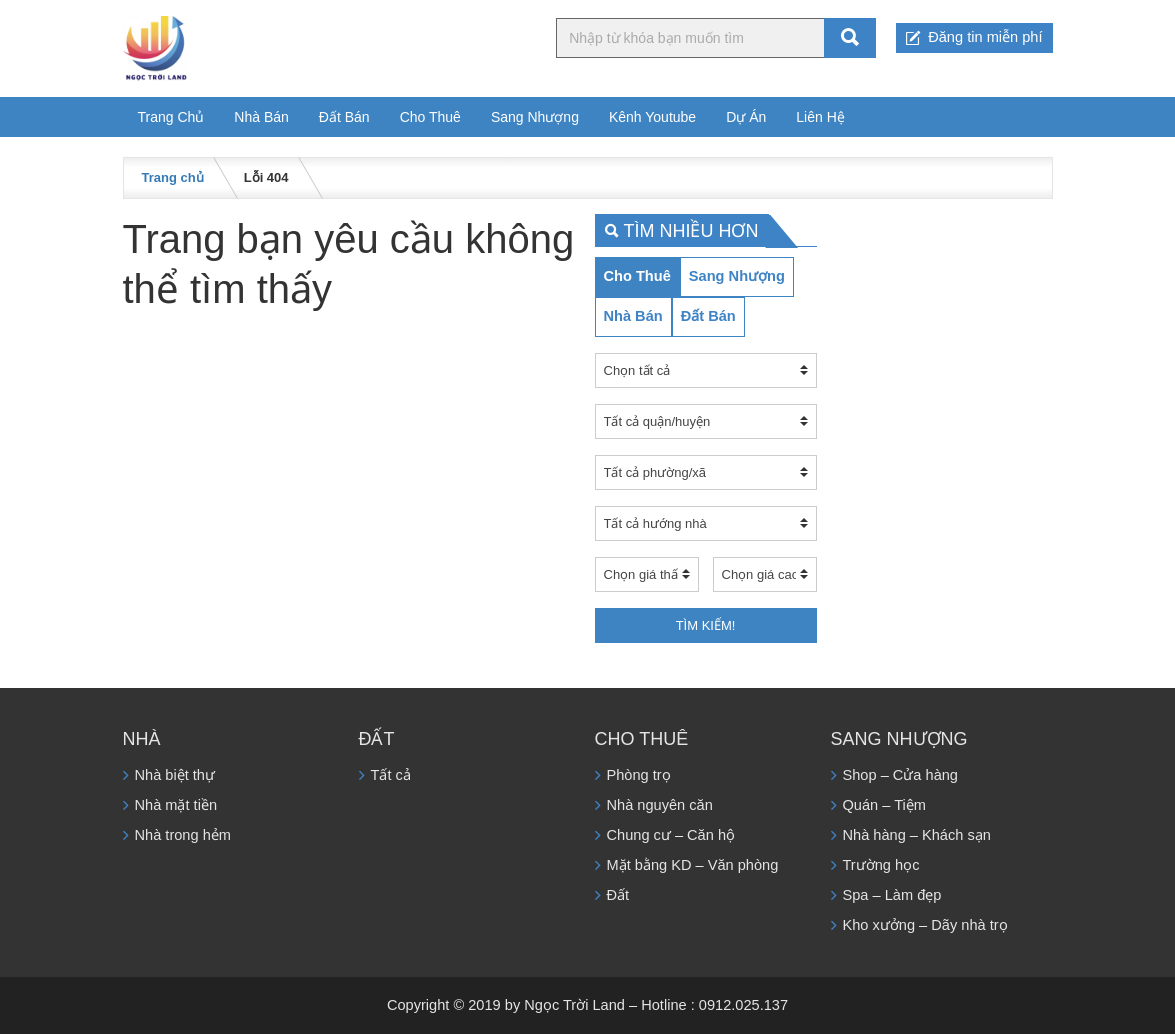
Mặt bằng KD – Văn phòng (693, 865)
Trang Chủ (171, 117)
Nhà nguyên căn (660, 805)
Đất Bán (344, 117)
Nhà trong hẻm (183, 835)
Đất (618, 895)
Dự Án (746, 117)
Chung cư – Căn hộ (671, 835)
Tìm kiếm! (706, 625)
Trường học (881, 865)
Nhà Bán (261, 117)
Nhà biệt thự (175, 775)
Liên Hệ (820, 117)
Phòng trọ (639, 775)
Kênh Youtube (652, 117)
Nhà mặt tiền (176, 805)
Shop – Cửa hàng (900, 775)
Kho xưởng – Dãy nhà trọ (925, 925)
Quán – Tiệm (884, 805)
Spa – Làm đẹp (892, 895)
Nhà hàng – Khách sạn (917, 835)
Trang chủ (173, 177)
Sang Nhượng (535, 117)
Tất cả (391, 775)
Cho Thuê (430, 117)
